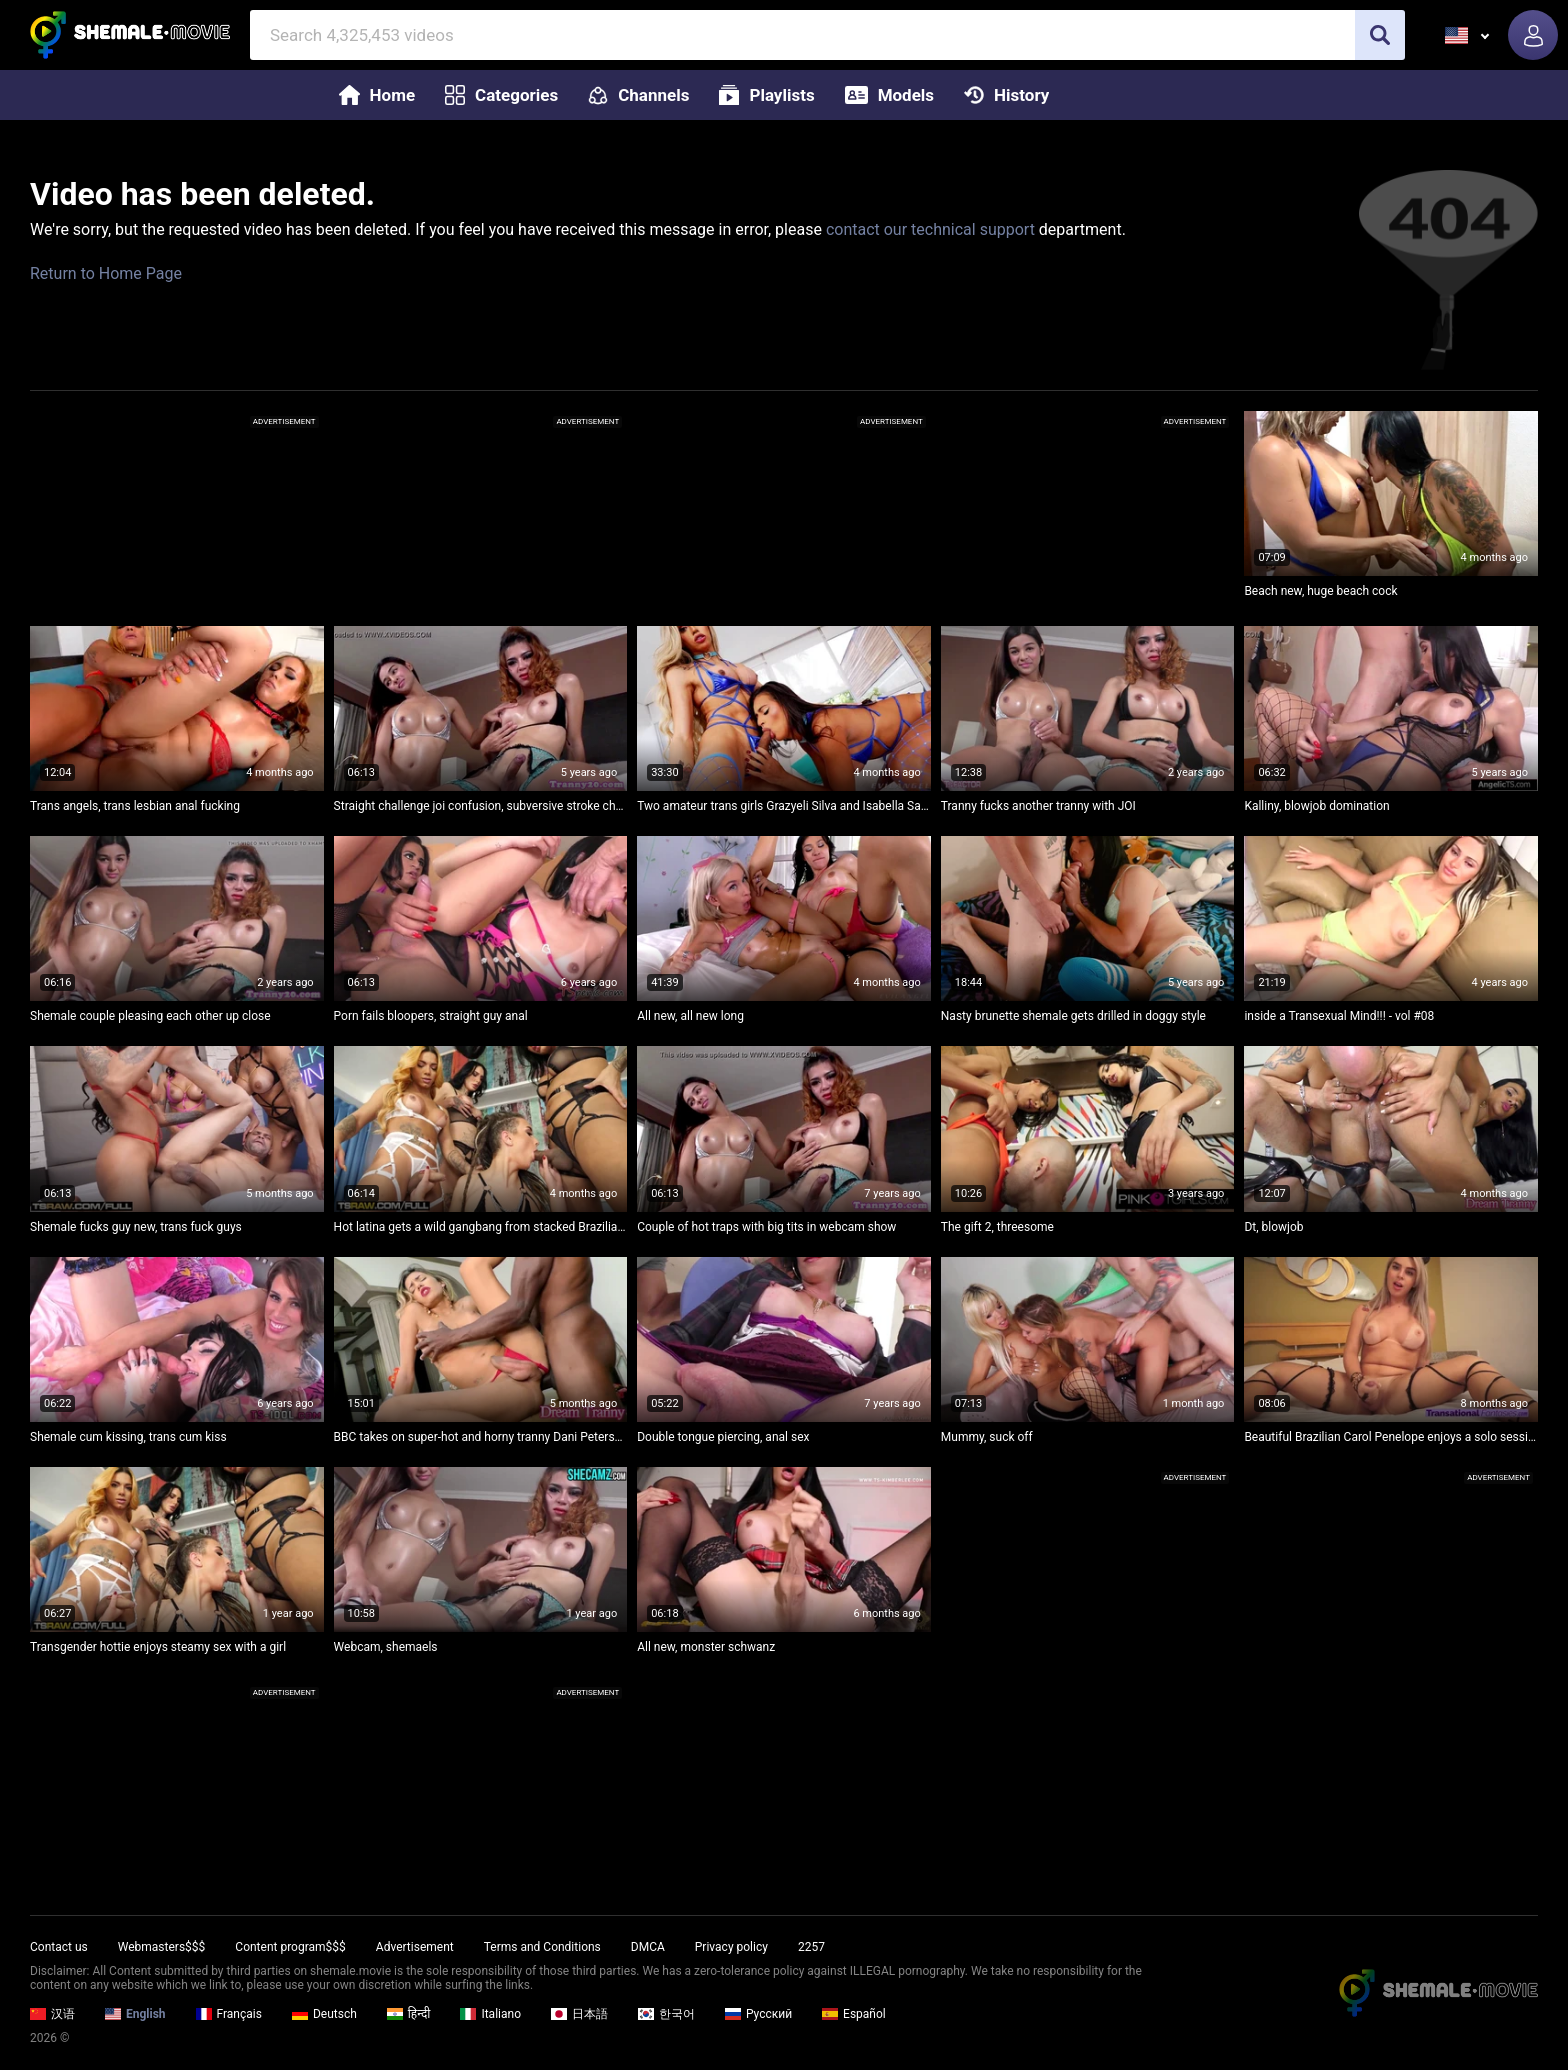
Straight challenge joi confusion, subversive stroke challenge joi (481, 806)
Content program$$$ (290, 1947)
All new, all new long (690, 1016)
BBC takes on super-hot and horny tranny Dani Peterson (481, 1437)
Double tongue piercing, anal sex (723, 1437)
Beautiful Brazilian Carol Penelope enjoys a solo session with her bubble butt (1391, 1437)
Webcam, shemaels (386, 1647)
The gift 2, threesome (997, 1227)
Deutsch (324, 2014)
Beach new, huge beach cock (1320, 591)
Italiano (490, 2014)
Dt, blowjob (1273, 1227)
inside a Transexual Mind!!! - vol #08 (1339, 1016)
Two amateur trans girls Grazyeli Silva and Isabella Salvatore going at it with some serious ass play (784, 806)
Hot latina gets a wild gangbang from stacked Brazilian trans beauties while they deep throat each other (481, 1227)
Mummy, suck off (987, 1437)
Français (229, 2014)
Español (854, 2014)
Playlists (766, 95)
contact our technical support (930, 229)
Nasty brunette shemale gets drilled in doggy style (1073, 1016)
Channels (638, 95)
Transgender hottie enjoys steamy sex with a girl (158, 1647)
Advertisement (415, 1947)
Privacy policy (731, 1947)
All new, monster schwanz (706, 1647)
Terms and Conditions (542, 1947)
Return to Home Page (106, 273)
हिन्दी (409, 2014)
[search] (1380, 35)
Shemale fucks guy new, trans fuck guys (136, 1227)
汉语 (52, 2014)
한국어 (666, 2014)
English (135, 2014)
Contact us (59, 1947)
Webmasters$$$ (162, 1947)
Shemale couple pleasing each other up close (150, 1016)
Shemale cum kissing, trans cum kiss (128, 1437)
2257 (811, 1947)
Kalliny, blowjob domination (1316, 806)
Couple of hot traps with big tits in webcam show (766, 1227)
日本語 (579, 2014)
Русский (758, 2014)
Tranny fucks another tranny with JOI (1038, 806)
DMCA (648, 1947)
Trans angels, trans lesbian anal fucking (135, 806)
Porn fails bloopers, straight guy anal (431, 1016)
